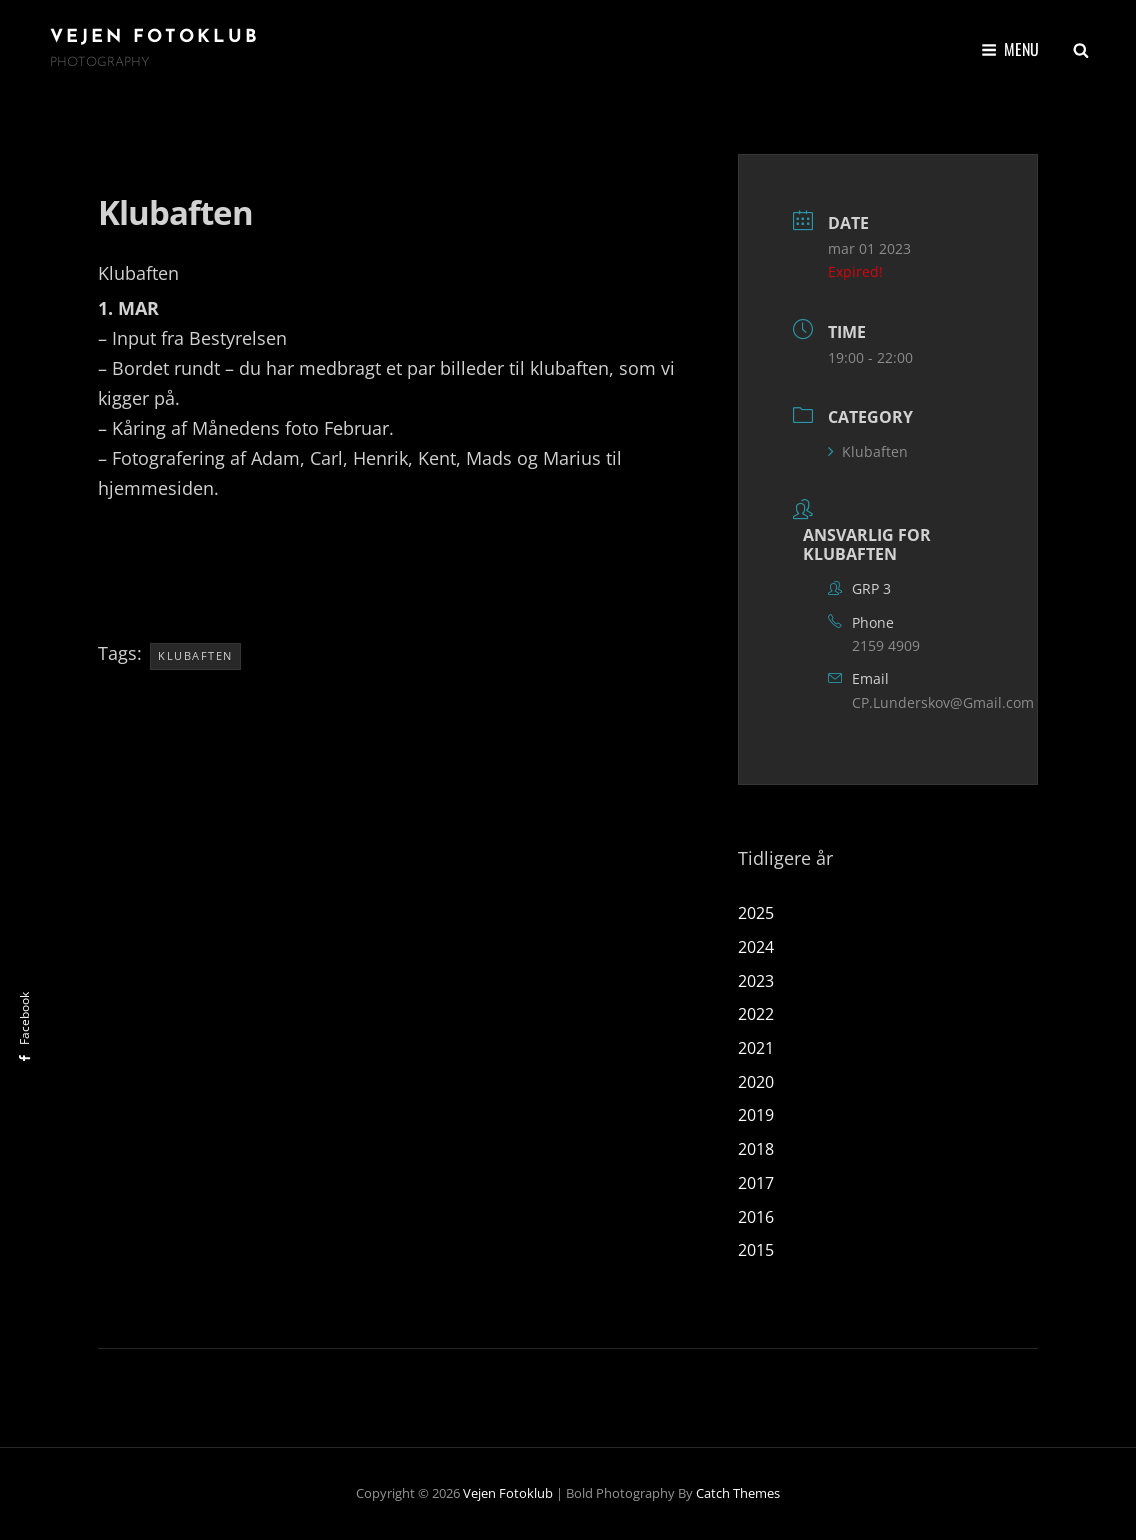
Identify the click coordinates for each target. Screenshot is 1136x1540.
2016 (756, 1217)
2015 (756, 1250)
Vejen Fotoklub (155, 37)
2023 (756, 981)
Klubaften (868, 451)
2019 (756, 1115)
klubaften (195, 655)
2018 (756, 1149)
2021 (756, 1048)
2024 (756, 947)
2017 (756, 1183)
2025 (756, 913)
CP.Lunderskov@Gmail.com (943, 702)
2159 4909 (886, 645)
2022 (756, 1014)
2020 (756, 1082)
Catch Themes (738, 1493)
